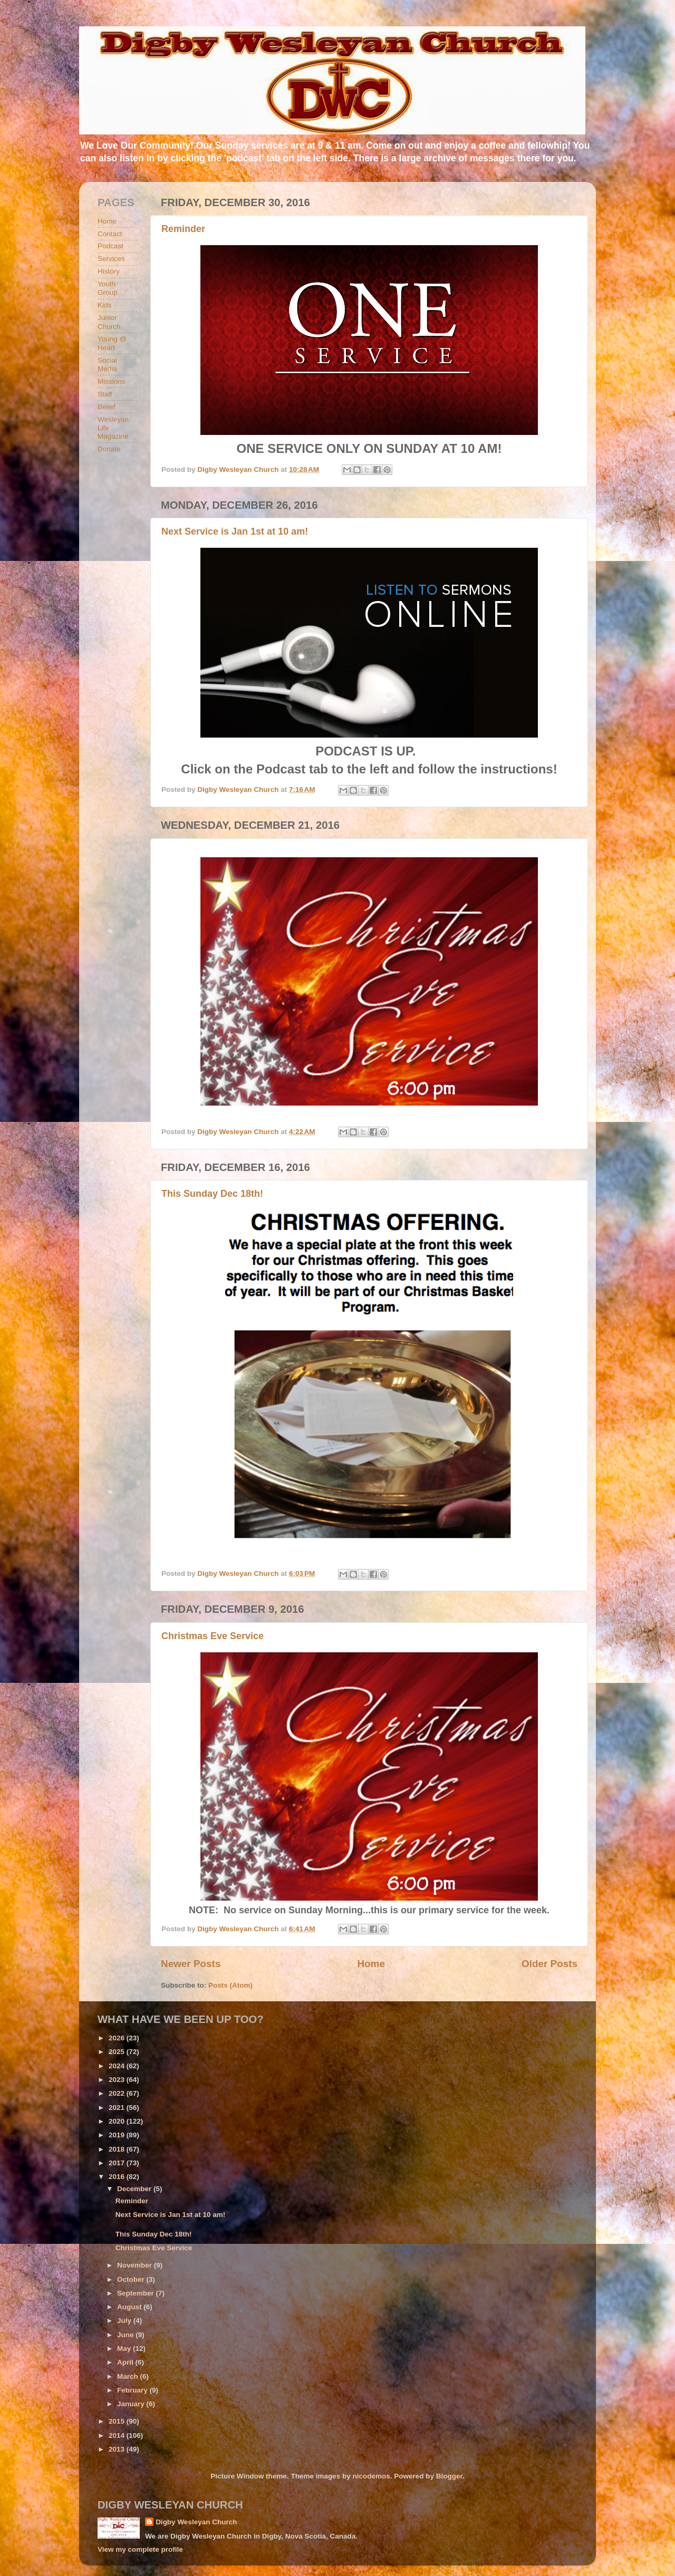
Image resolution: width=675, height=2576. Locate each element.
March (128, 2376)
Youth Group (108, 288)
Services (111, 259)
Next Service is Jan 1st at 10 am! (234, 531)
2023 (118, 2080)
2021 (118, 2108)
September (136, 2293)
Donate (109, 449)
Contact (110, 234)
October (132, 2279)
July (125, 2321)
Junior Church (109, 322)
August (130, 2307)
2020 (118, 2121)
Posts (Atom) (230, 1985)
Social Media (107, 364)
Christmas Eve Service (212, 1636)
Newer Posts (190, 1963)
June (126, 2335)
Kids (104, 305)
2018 (118, 2149)
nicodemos (371, 2476)
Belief (106, 407)
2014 (118, 2435)
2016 (118, 2177)
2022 (118, 2093)
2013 (118, 2449)
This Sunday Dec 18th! (212, 1193)
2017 (118, 2163)
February (133, 2390)
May (125, 2348)
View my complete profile (140, 2549)
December (135, 2189)
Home (370, 1963)
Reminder (183, 229)
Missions (112, 381)
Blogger (449, 2476)
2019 (118, 2135)
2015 (118, 2421)
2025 (118, 2052)
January (132, 2404)
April (126, 2362)
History (109, 271)
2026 (118, 2038)
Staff (105, 394)
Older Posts (549, 1963)
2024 (118, 2066)
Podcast (110, 246)
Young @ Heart (112, 343)
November (135, 2265)
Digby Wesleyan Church (196, 2522)
